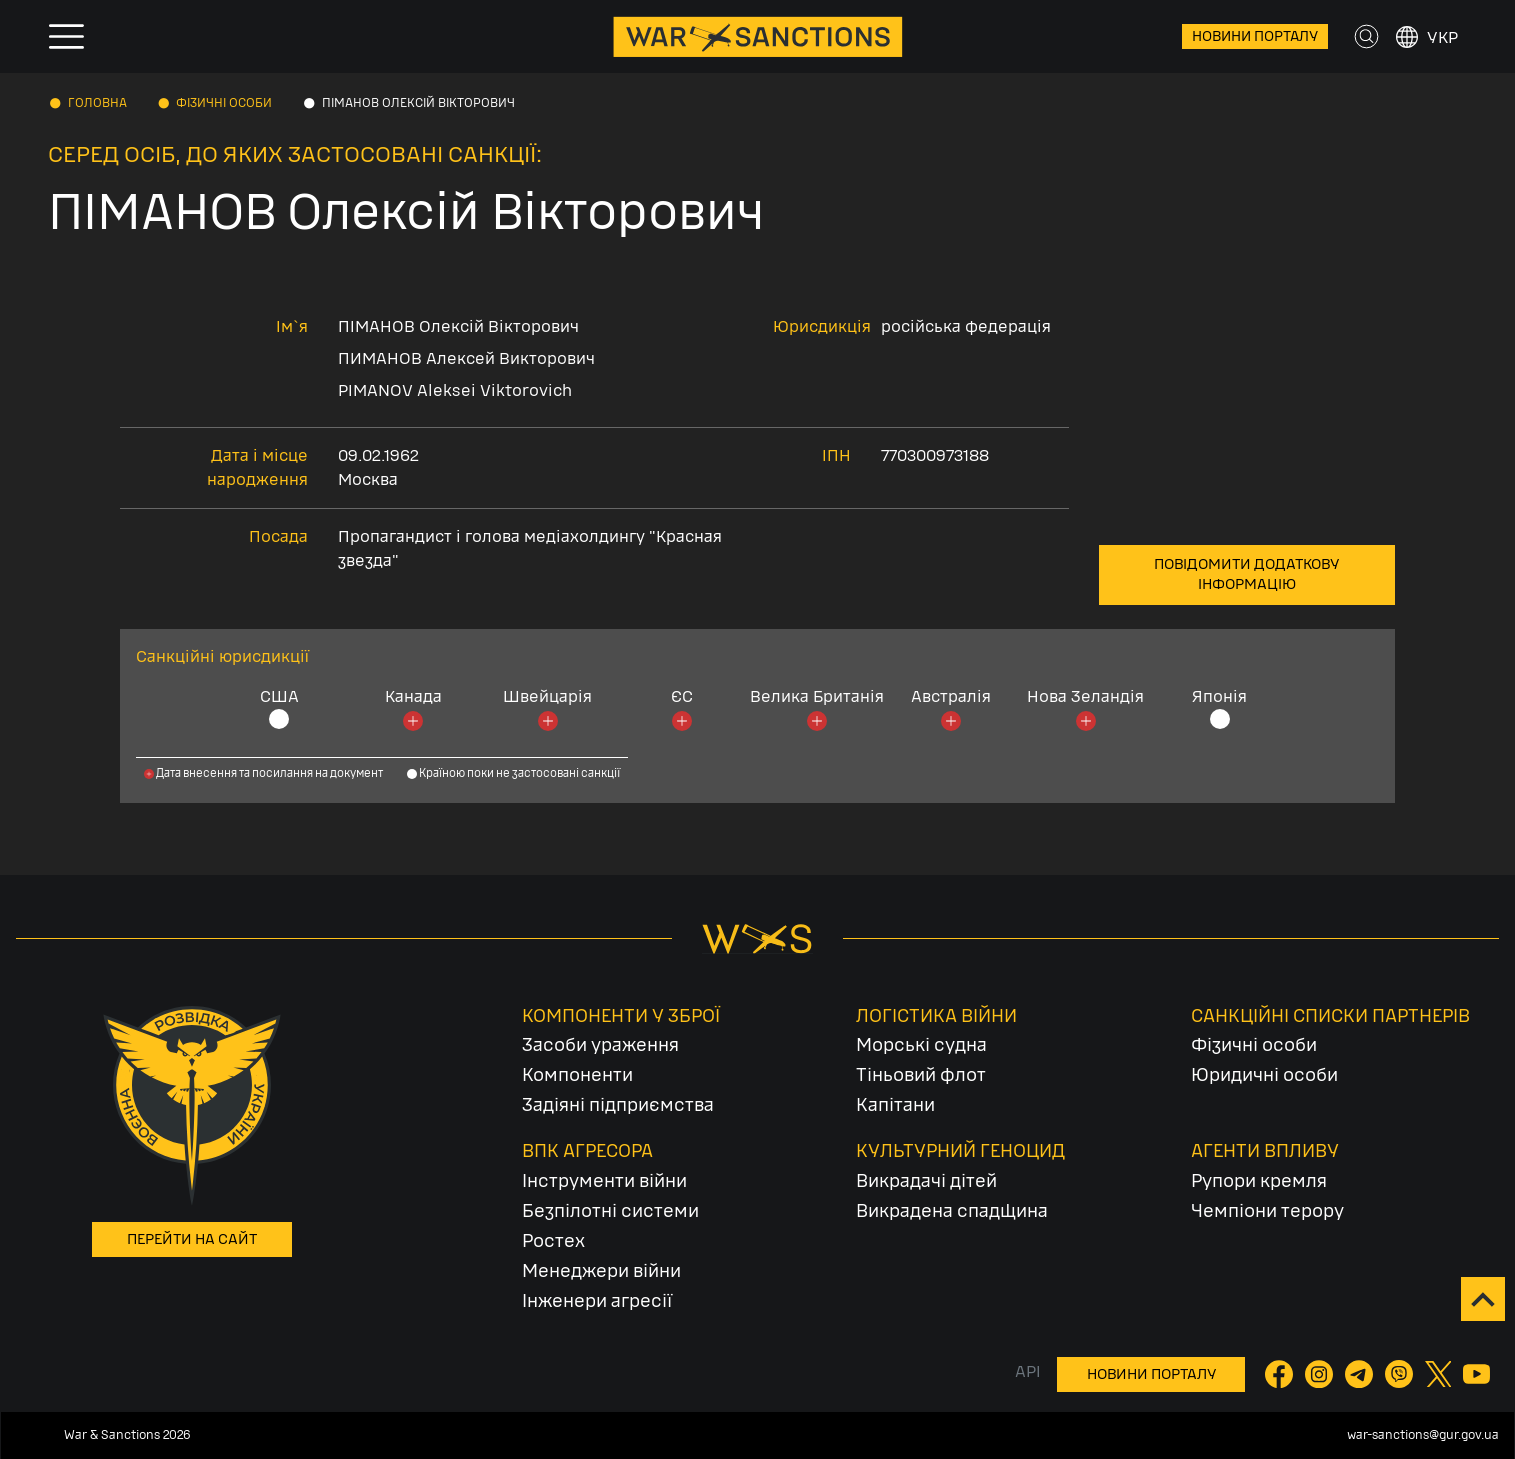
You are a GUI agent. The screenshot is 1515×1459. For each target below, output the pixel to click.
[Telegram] (1361, 1373)
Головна (97, 103)
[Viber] (1401, 1373)
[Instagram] (1321, 1373)
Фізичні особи (224, 103)
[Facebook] (1281, 1373)
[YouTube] (1477, 1373)
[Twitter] (1440, 1373)
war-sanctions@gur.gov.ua (1423, 1435)
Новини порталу (1255, 36)
